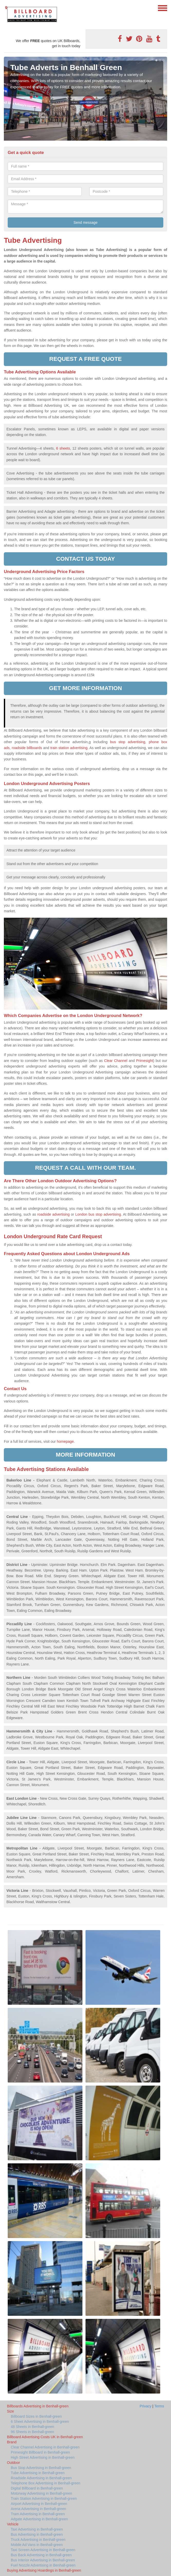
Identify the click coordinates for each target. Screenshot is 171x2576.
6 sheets (63, 448)
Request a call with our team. (85, 1168)
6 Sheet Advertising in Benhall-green (40, 2421)
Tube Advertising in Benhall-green (38, 2473)
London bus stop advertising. (98, 1214)
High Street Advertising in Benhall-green (42, 2457)
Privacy (145, 2406)
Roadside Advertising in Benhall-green (41, 2478)
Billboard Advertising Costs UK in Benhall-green (45, 2437)
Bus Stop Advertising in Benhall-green (41, 2468)
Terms (159, 2406)
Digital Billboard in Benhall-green (37, 2488)
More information (85, 1454)
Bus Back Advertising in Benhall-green (41, 2555)
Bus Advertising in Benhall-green (37, 2534)
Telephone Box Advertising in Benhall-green (45, 2483)
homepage (65, 1441)
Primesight (144, 1061)
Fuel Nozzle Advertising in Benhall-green (43, 2565)
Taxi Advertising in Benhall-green (37, 2529)
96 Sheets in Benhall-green (32, 2432)
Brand (11, 2442)
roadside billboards (27, 748)
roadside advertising (53, 1214)
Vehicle (12, 2524)
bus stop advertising (126, 742)
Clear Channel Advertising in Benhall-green (45, 2447)
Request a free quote (85, 359)
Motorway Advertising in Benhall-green (41, 2493)
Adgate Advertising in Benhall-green (39, 2519)
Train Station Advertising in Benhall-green (44, 2498)
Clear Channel (115, 1061)
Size (10, 2411)
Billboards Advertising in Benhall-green (38, 2406)
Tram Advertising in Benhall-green (38, 2514)
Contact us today (85, 559)
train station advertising (69, 748)
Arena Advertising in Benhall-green (38, 2509)
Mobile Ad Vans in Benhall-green (37, 2545)
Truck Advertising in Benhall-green (38, 2540)
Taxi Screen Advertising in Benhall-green (43, 2550)
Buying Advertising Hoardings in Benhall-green (44, 2570)
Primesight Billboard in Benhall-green (40, 2452)
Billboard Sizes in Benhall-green (36, 2416)
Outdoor (13, 2463)
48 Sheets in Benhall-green (32, 2427)
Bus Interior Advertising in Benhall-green (43, 2560)
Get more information (85, 688)
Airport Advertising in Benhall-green (39, 2504)
